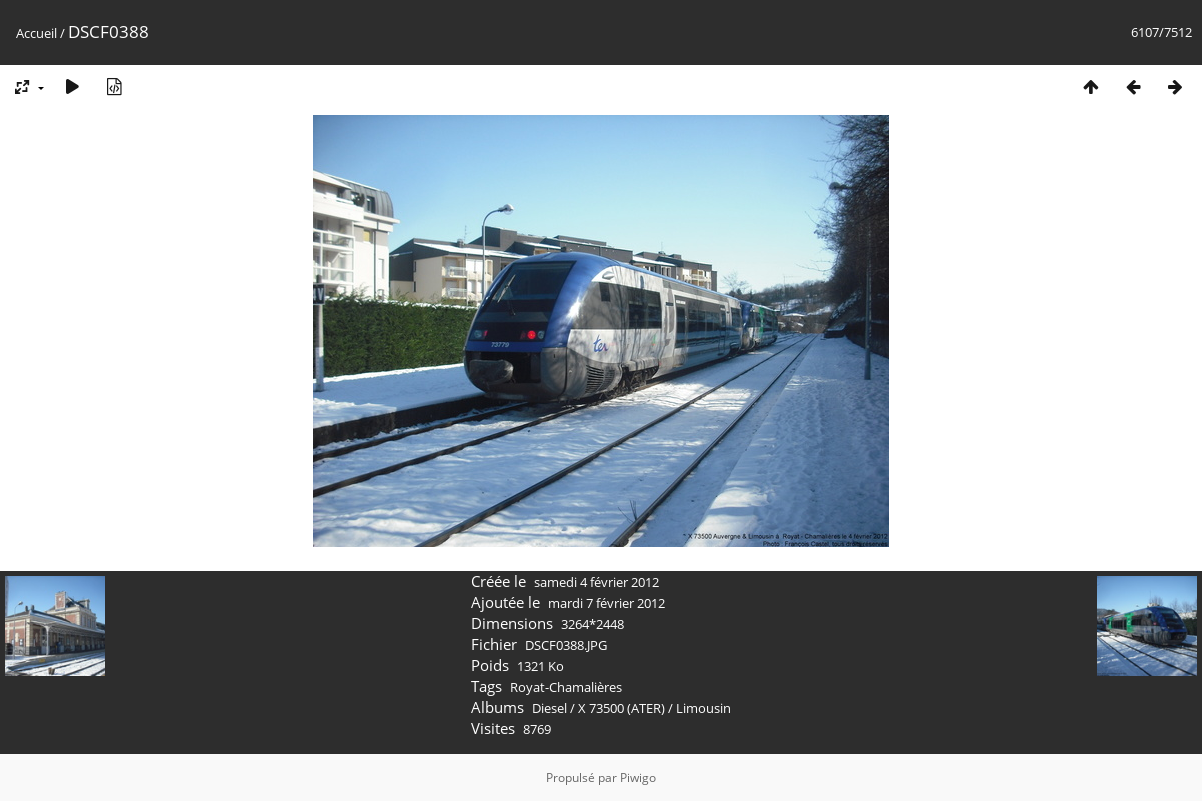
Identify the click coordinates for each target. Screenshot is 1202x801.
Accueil (36, 33)
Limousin (703, 708)
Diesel (549, 708)
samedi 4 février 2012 (596, 582)
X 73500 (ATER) (621, 708)
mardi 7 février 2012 (606, 603)
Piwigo (638, 777)
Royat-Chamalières (566, 687)
